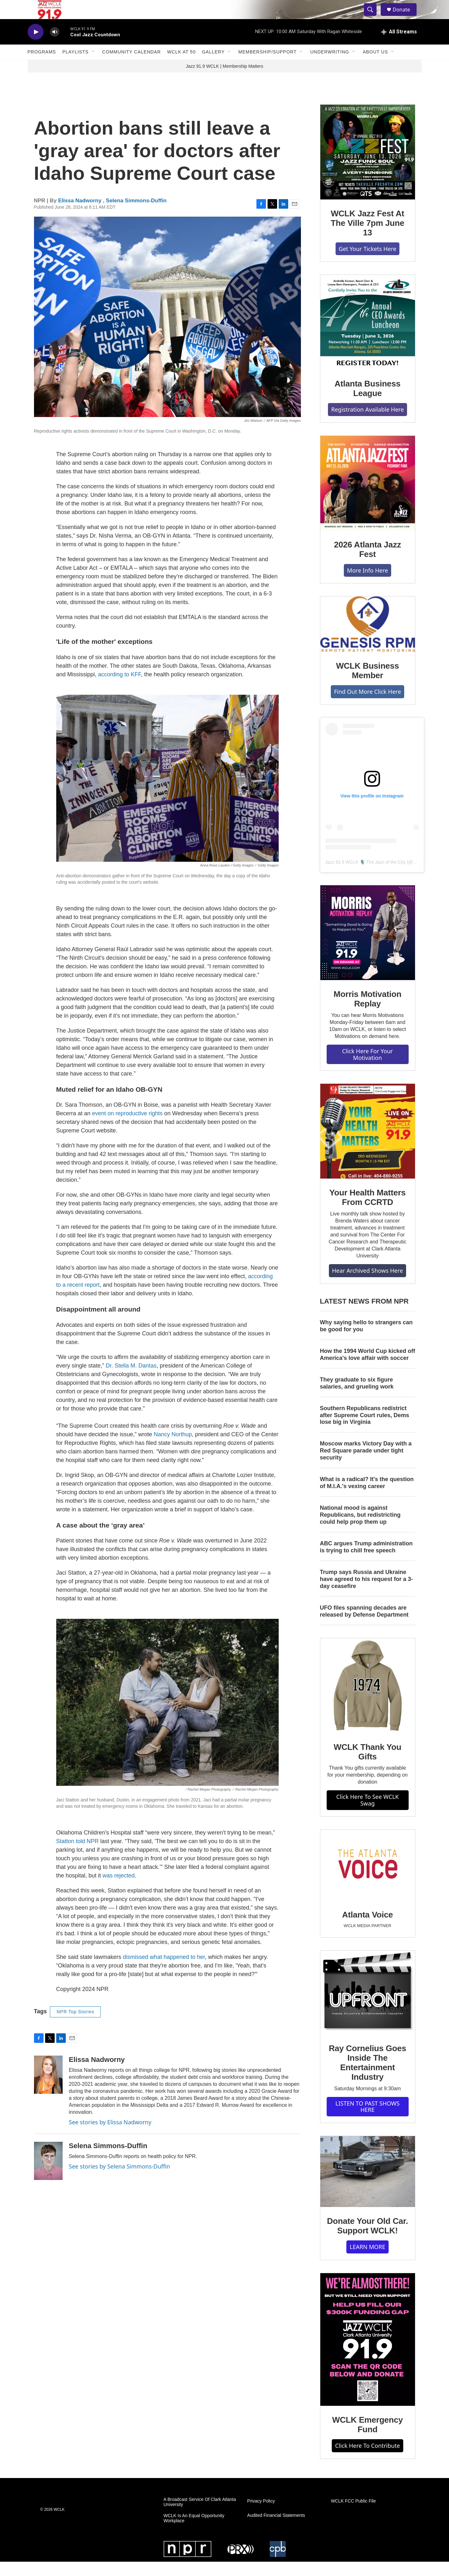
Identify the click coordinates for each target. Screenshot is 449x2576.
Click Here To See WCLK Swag (367, 1814)
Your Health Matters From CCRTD (368, 1211)
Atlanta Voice (367, 1929)
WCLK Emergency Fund (367, 2438)
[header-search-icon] (373, 16)
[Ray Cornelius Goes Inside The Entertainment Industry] (367, 2007)
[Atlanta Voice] (367, 1879)
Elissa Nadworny (80, 215)
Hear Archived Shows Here (367, 1285)
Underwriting (329, 66)
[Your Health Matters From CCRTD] (367, 1145)
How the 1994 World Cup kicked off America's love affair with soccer (367, 1368)
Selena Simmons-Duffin (136, 215)
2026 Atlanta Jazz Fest (367, 563)
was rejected (119, 1890)
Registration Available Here (367, 424)
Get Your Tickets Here (367, 263)
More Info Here (367, 584)
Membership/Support (267, 66)
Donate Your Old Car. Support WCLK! (367, 2240)
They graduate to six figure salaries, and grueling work (357, 1397)
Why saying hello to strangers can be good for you (366, 1340)
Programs (42, 66)
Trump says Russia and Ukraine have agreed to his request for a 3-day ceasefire (366, 1593)
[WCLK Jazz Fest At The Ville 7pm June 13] (367, 166)
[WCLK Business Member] (367, 638)
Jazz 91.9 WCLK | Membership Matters (224, 80)
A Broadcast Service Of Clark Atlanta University (200, 2516)
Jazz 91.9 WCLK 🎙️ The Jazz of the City (365, 876)
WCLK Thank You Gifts (367, 1766)
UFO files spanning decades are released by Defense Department (364, 1625)
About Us (375, 66)
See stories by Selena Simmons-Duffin (119, 2180)
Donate (405, 16)
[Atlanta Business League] (367, 336)
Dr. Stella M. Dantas (131, 1380)
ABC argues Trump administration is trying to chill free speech (366, 1561)
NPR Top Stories (75, 2026)
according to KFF (119, 689)
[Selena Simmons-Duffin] (48, 2175)
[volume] (54, 46)
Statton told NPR (77, 1855)
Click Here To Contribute (367, 2460)
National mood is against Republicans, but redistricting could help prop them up (360, 1529)
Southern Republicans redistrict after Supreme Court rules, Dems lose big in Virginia (364, 1429)
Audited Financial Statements (276, 2529)
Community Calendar (131, 66)
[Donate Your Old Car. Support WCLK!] (367, 2186)
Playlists (75, 66)
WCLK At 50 (181, 66)
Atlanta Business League (368, 402)
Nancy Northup (173, 1448)
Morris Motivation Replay (367, 1013)
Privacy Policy (261, 2515)
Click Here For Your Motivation (367, 1069)
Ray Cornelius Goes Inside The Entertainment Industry (367, 2077)
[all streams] (399, 46)
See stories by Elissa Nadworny (110, 2136)
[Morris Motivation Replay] (367, 947)
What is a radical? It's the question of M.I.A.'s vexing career (367, 1497)
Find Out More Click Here (367, 706)
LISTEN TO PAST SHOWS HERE (368, 2121)
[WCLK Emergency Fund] (367, 2353)
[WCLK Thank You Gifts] (367, 1700)
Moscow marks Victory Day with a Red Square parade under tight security (366, 1465)
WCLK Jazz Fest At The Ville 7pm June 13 (367, 237)
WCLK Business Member (367, 684)
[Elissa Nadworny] (48, 2089)
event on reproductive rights (127, 1127)
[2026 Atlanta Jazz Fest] (367, 497)
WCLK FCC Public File (353, 2515)
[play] (36, 46)
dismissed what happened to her (164, 1971)
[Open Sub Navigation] (93, 66)
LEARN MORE (367, 2261)
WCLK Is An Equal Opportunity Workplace (194, 2533)
